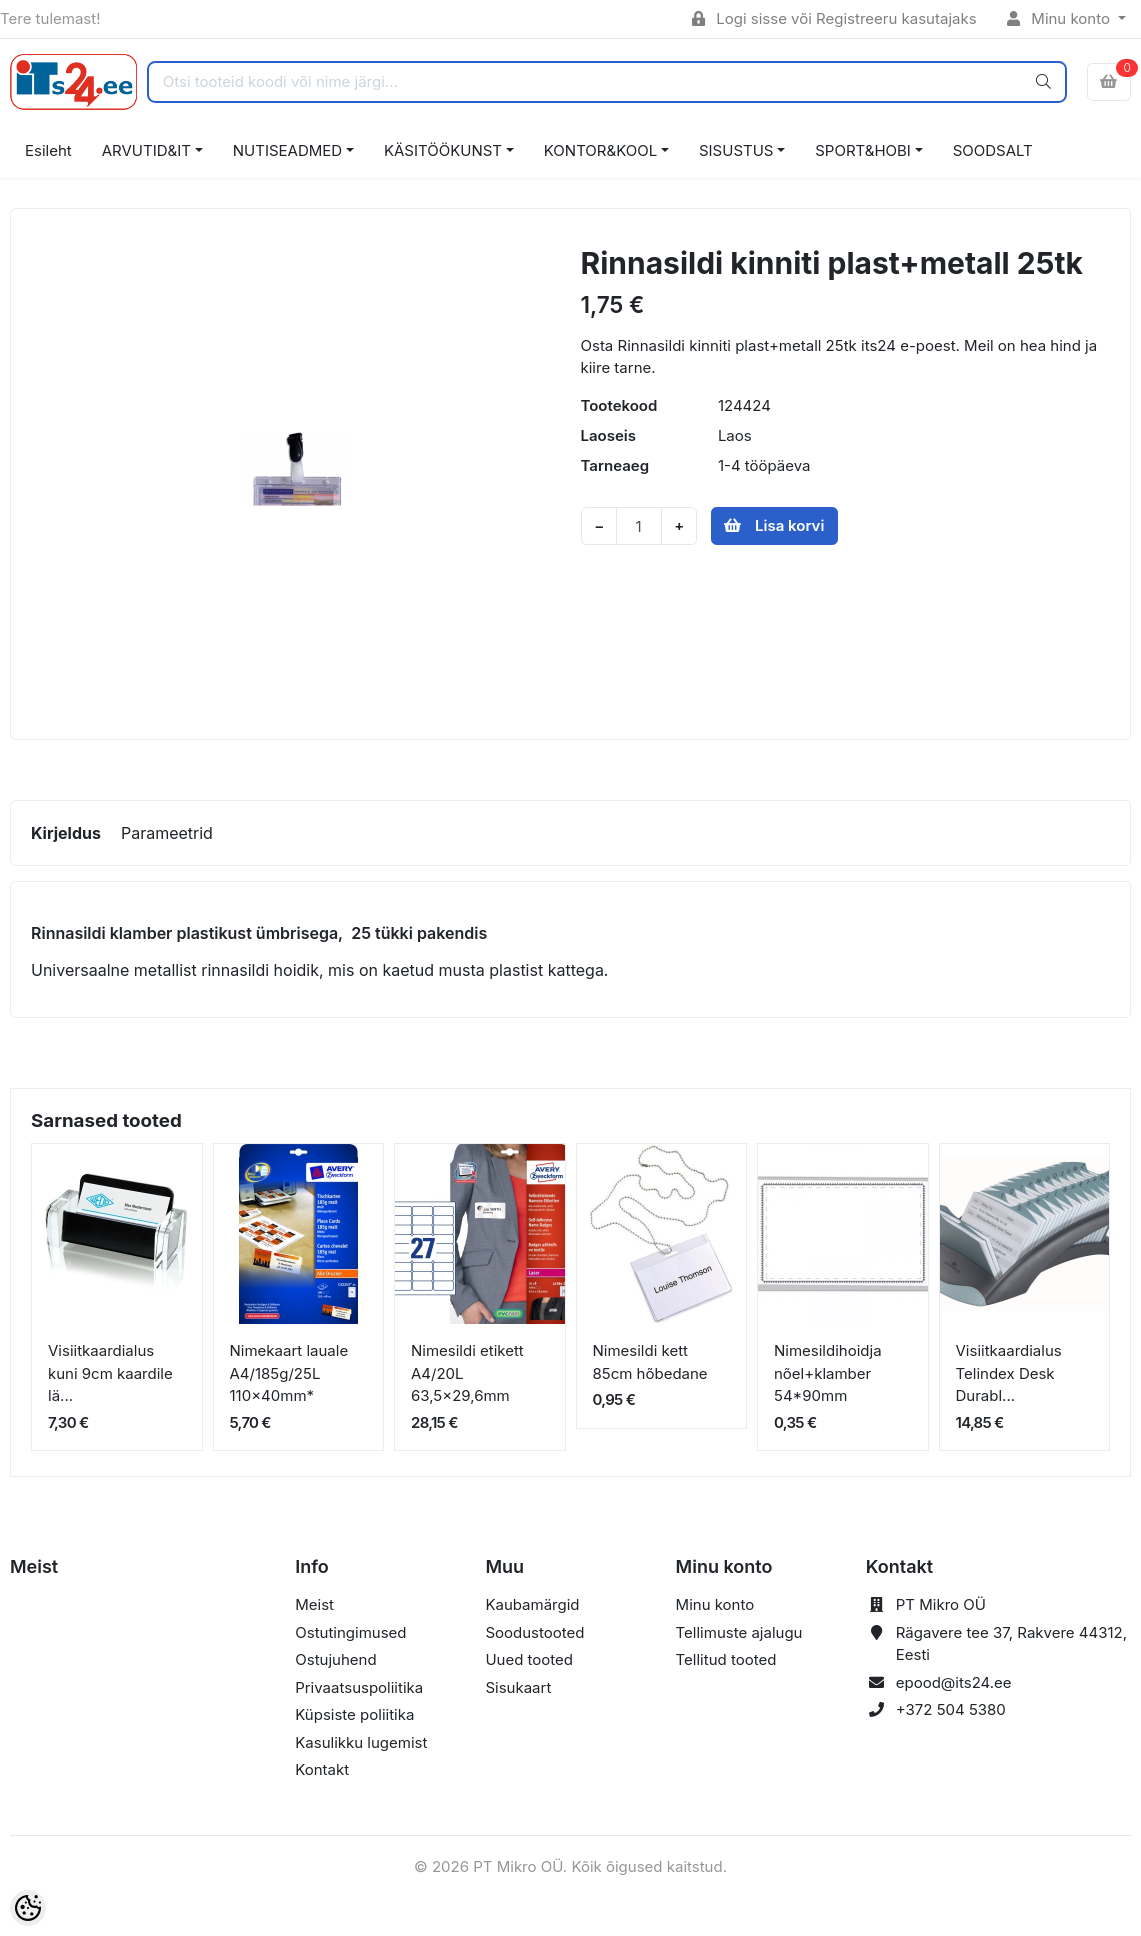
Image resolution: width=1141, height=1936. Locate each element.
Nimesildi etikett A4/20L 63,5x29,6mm (467, 1373)
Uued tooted (529, 1659)
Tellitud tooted (726, 1659)
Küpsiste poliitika (354, 1714)
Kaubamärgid (532, 1604)
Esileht (48, 150)
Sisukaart (518, 1687)
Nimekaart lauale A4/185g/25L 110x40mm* (289, 1373)
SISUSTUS (736, 150)
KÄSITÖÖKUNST (443, 150)
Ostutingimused (350, 1632)
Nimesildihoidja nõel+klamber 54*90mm (828, 1373)
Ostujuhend (335, 1659)
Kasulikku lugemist (361, 1742)
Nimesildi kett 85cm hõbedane (650, 1362)
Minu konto (1061, 18)
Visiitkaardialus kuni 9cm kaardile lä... (110, 1373)
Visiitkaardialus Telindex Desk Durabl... (1009, 1373)
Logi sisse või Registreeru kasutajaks (834, 18)
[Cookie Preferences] (28, 1908)
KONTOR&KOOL (600, 150)
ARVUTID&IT (146, 150)
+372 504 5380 (951, 1709)
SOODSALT (993, 150)
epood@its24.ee (954, 1682)
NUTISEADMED (287, 150)
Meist (314, 1604)
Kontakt (322, 1769)
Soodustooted (534, 1632)
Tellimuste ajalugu (739, 1632)
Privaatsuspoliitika (359, 1687)
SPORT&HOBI (863, 150)
